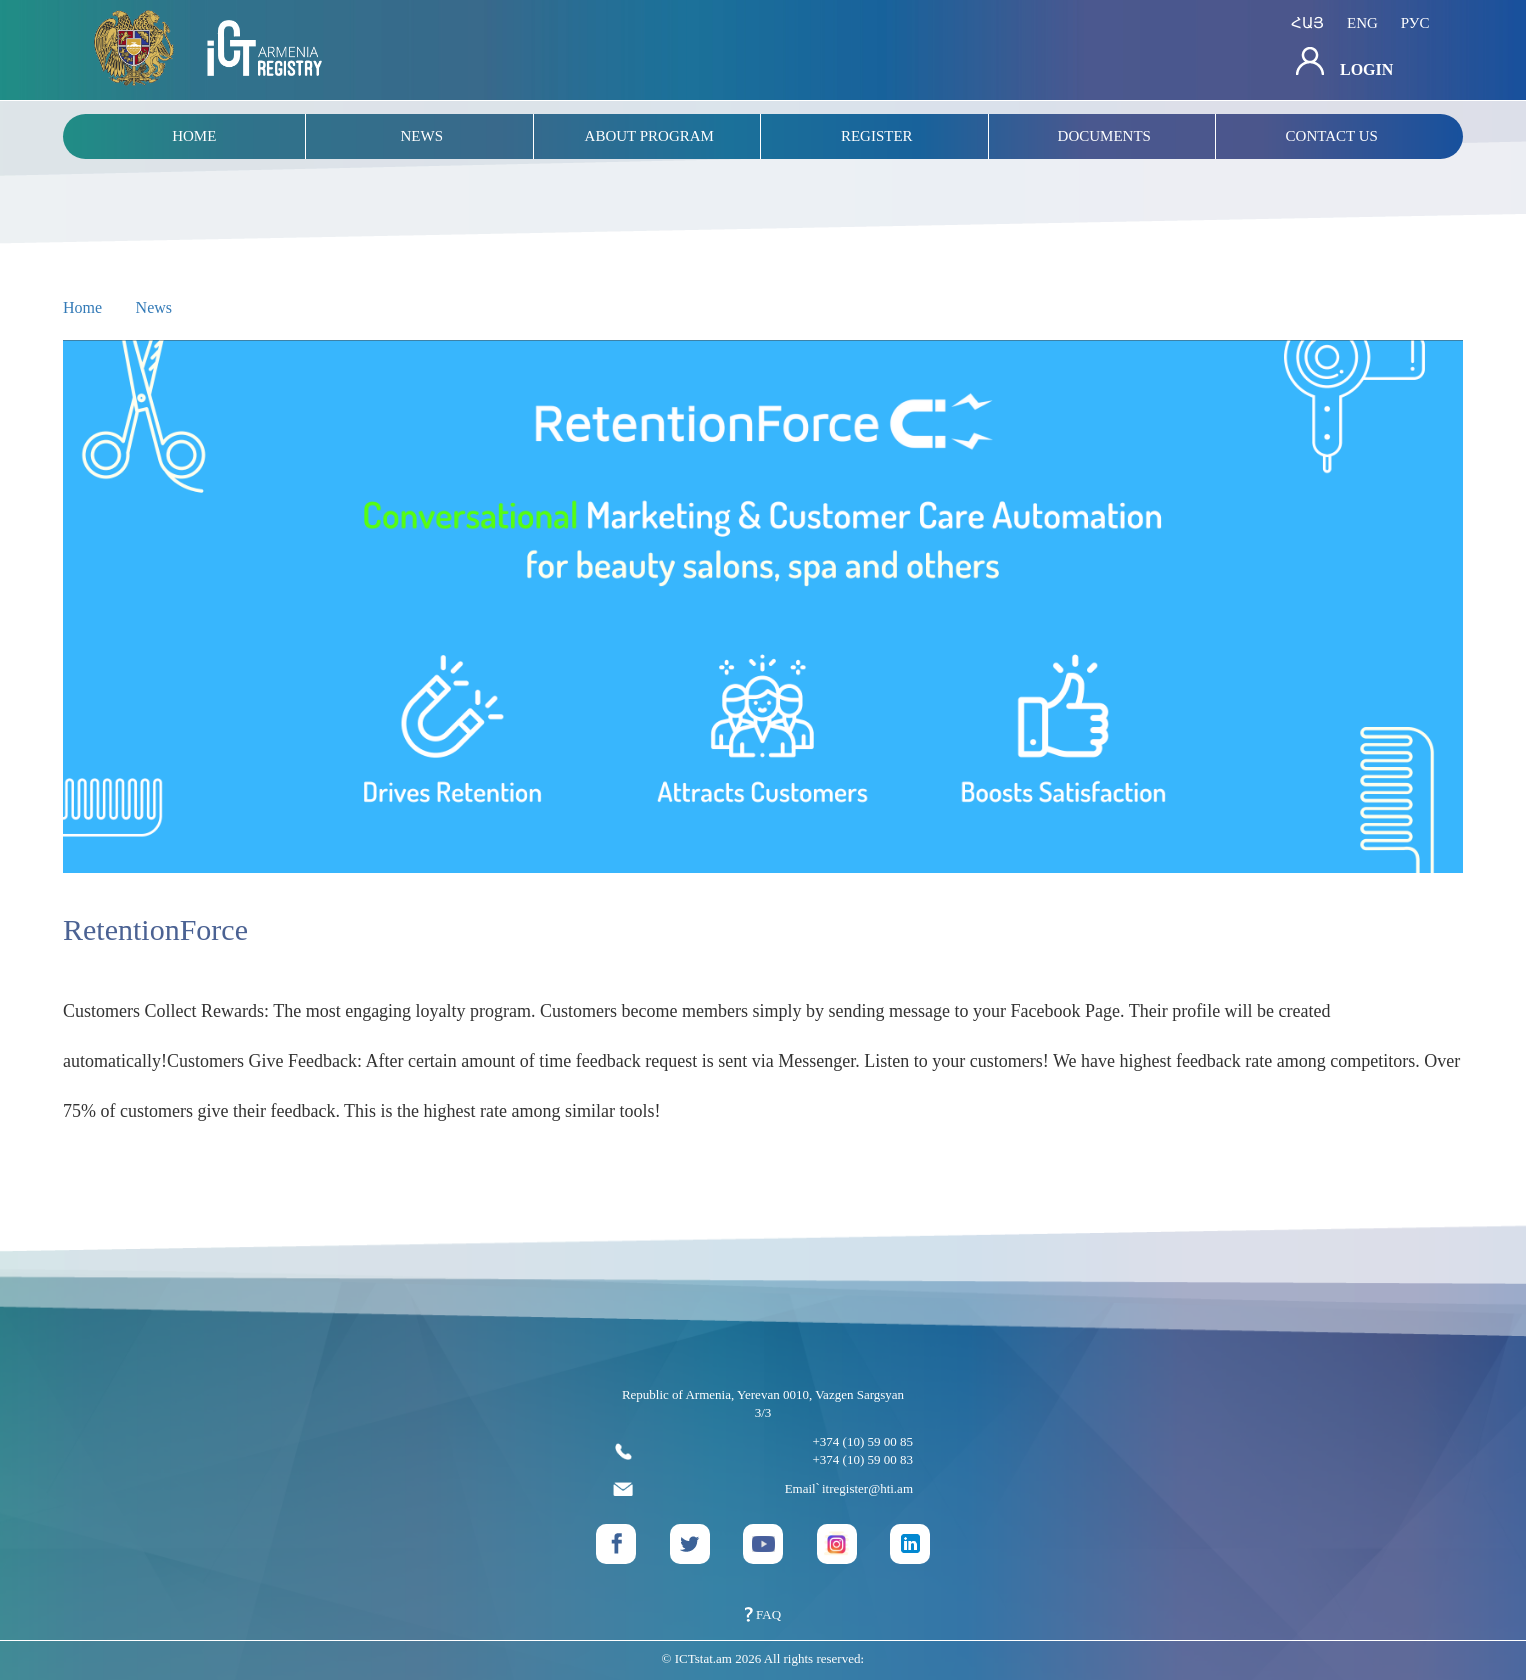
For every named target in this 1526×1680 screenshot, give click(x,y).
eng (1362, 23)
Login (1344, 62)
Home (82, 307)
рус (1415, 23)
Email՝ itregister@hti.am (763, 1489)
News (154, 307)
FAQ (763, 1614)
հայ (1307, 23)
